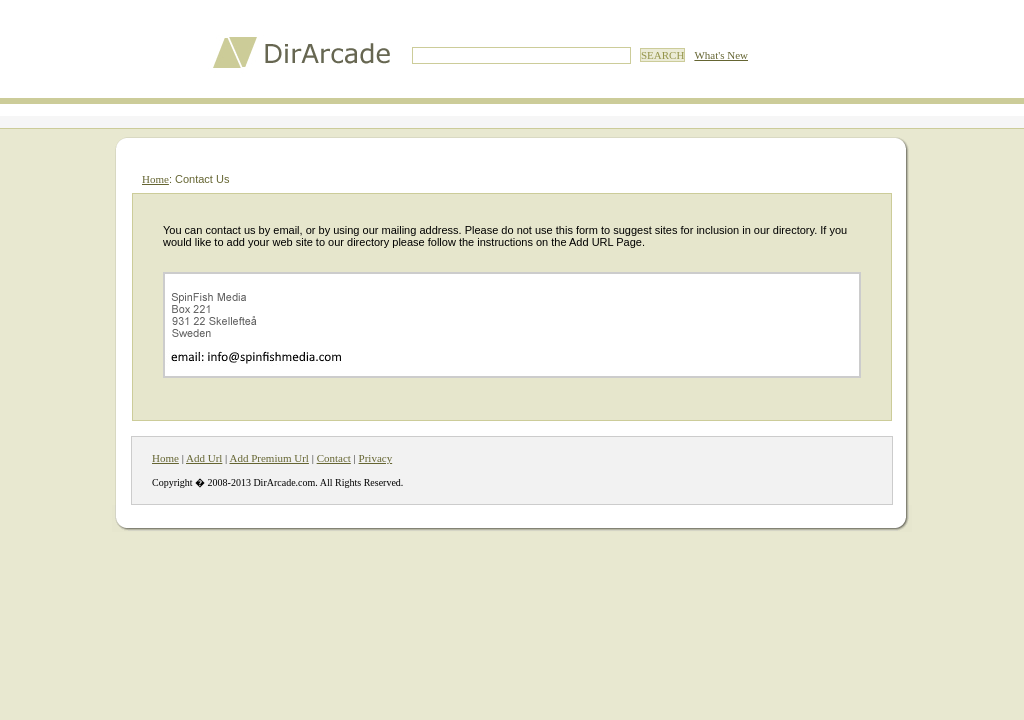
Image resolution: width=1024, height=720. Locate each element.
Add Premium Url (268, 458)
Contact (334, 458)
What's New (721, 55)
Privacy (376, 458)
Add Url (204, 458)
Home (155, 179)
